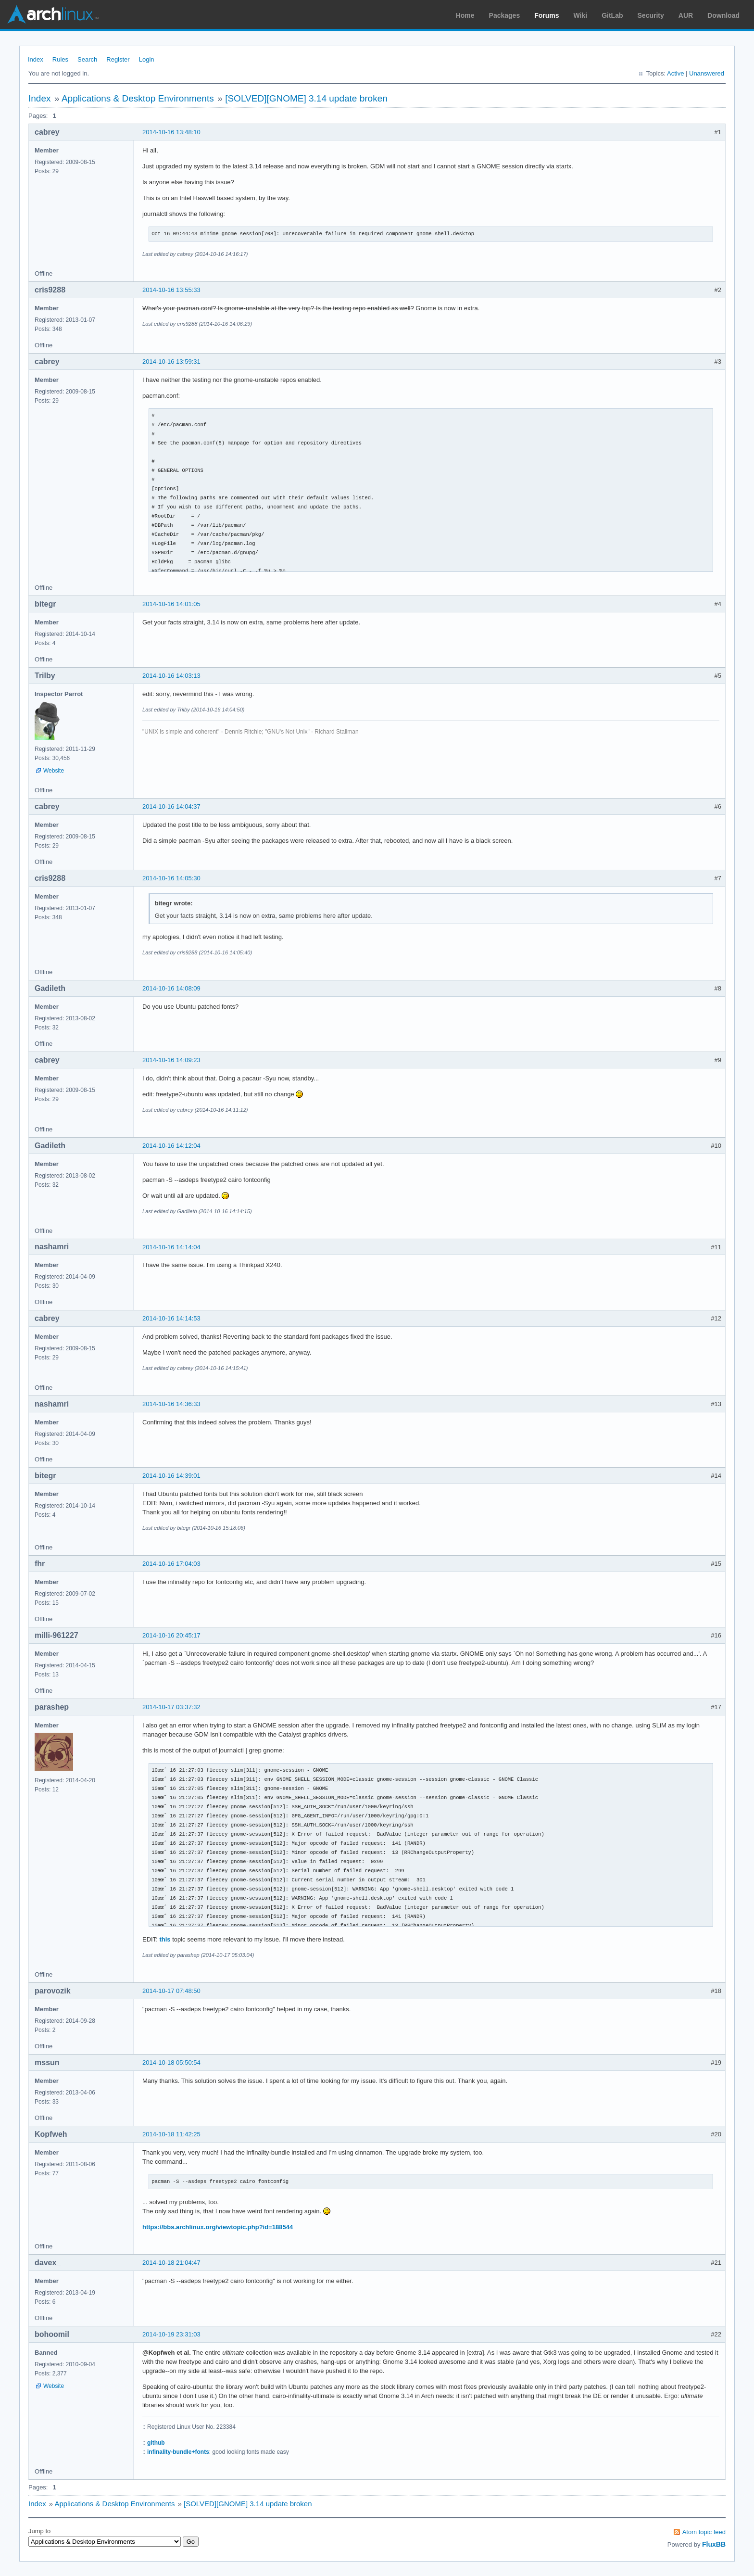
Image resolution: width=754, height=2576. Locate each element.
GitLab (612, 15)
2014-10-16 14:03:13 (171, 675)
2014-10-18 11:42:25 (171, 2134)
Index (35, 59)
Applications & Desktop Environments (138, 98)
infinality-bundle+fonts (178, 2452)
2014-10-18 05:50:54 (171, 2062)
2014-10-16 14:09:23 (171, 1060)
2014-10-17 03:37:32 (171, 1707)
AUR (686, 15)
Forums (546, 15)
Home (465, 15)
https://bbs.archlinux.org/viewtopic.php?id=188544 (217, 2227)
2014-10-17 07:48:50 (171, 1990)
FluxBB (714, 2544)
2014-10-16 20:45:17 (171, 1635)
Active (675, 73)
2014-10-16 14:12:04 (171, 1145)
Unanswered (706, 73)
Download (723, 15)
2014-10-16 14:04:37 (171, 806)
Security (651, 15)
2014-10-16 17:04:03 (171, 1563)
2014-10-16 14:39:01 (171, 1475)
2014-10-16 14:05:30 (171, 878)
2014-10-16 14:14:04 (171, 1247)
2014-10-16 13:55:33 (171, 289)
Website (53, 770)
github (156, 2442)
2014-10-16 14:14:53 (171, 1318)
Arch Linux (53, 14)
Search (87, 59)
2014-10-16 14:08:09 (171, 988)
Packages (504, 15)
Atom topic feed (704, 2532)
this (164, 1939)
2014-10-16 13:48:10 (171, 132)
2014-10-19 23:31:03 (171, 2334)
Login (146, 59)
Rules (60, 59)
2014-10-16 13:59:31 (171, 361)
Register (117, 59)
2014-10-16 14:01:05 (171, 604)
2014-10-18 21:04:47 (171, 2262)
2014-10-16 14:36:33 (171, 1404)
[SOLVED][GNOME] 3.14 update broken (306, 98)
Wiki (581, 15)
